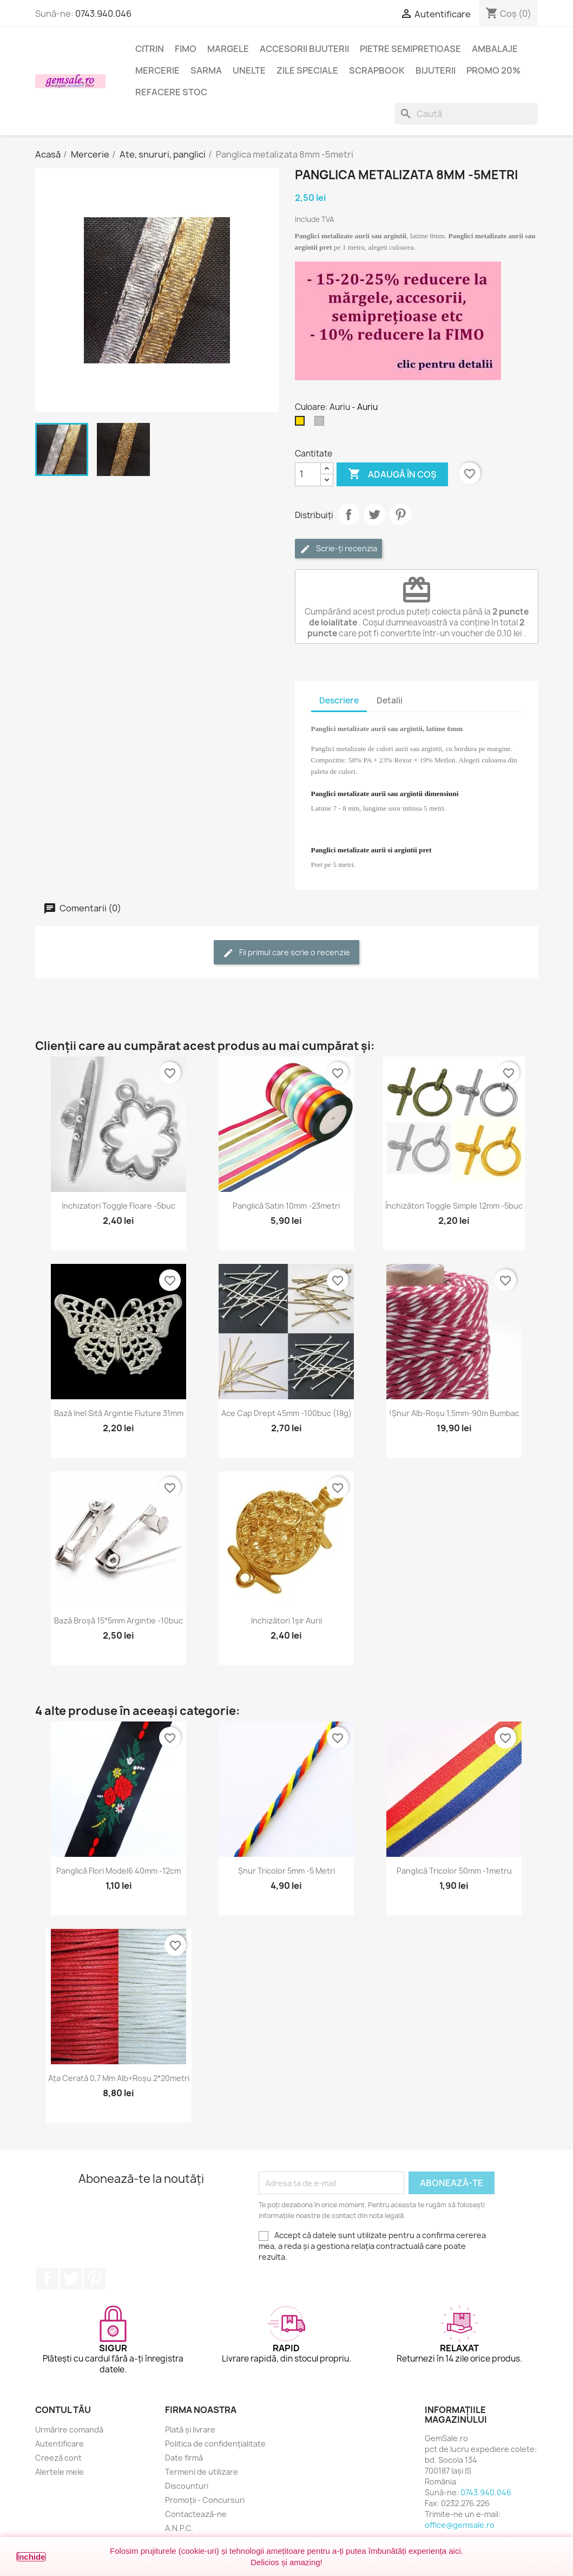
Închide (31, 2556)
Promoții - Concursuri (205, 2500)
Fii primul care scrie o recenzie (286, 952)
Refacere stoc (171, 92)
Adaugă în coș (392, 474)
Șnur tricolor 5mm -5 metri (286, 1871)
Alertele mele (59, 2472)
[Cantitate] (308, 474)
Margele (228, 49)
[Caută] (466, 114)
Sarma (206, 70)
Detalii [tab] (390, 700)
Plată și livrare (190, 2429)
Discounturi (186, 2486)
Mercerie (157, 70)
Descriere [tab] (339, 700)
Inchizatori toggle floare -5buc (118, 1206)
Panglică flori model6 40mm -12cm (118, 1871)
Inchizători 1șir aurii (286, 1620)
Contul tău (63, 2410)
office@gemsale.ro (460, 2525)
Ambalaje (495, 49)
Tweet (374, 514)
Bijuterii (436, 70)
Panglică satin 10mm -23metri (286, 1206)
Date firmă (184, 2458)
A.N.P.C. (179, 2528)
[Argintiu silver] (321, 423)
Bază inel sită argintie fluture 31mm (118, 1413)
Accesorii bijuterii (304, 49)
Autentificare (59, 2443)
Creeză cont (58, 2458)
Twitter (71, 2279)
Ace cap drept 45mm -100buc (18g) (286, 1413)
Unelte (249, 70)
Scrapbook (377, 70)
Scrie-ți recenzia (338, 549)
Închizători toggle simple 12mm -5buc (454, 1206)
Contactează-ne (196, 2514)
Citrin (149, 49)
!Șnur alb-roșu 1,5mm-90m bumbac (454, 1413)
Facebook (47, 2279)
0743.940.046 (103, 13)
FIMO (185, 49)
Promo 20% (493, 70)
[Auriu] (302, 423)
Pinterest (400, 514)
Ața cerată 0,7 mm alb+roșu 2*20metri (118, 2078)
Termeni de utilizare (201, 2472)
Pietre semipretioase (410, 49)
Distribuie (348, 514)
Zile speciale (307, 70)
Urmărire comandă (69, 2429)
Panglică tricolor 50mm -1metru (454, 1871)
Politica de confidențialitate (215, 2443)
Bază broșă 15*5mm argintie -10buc (118, 1620)
